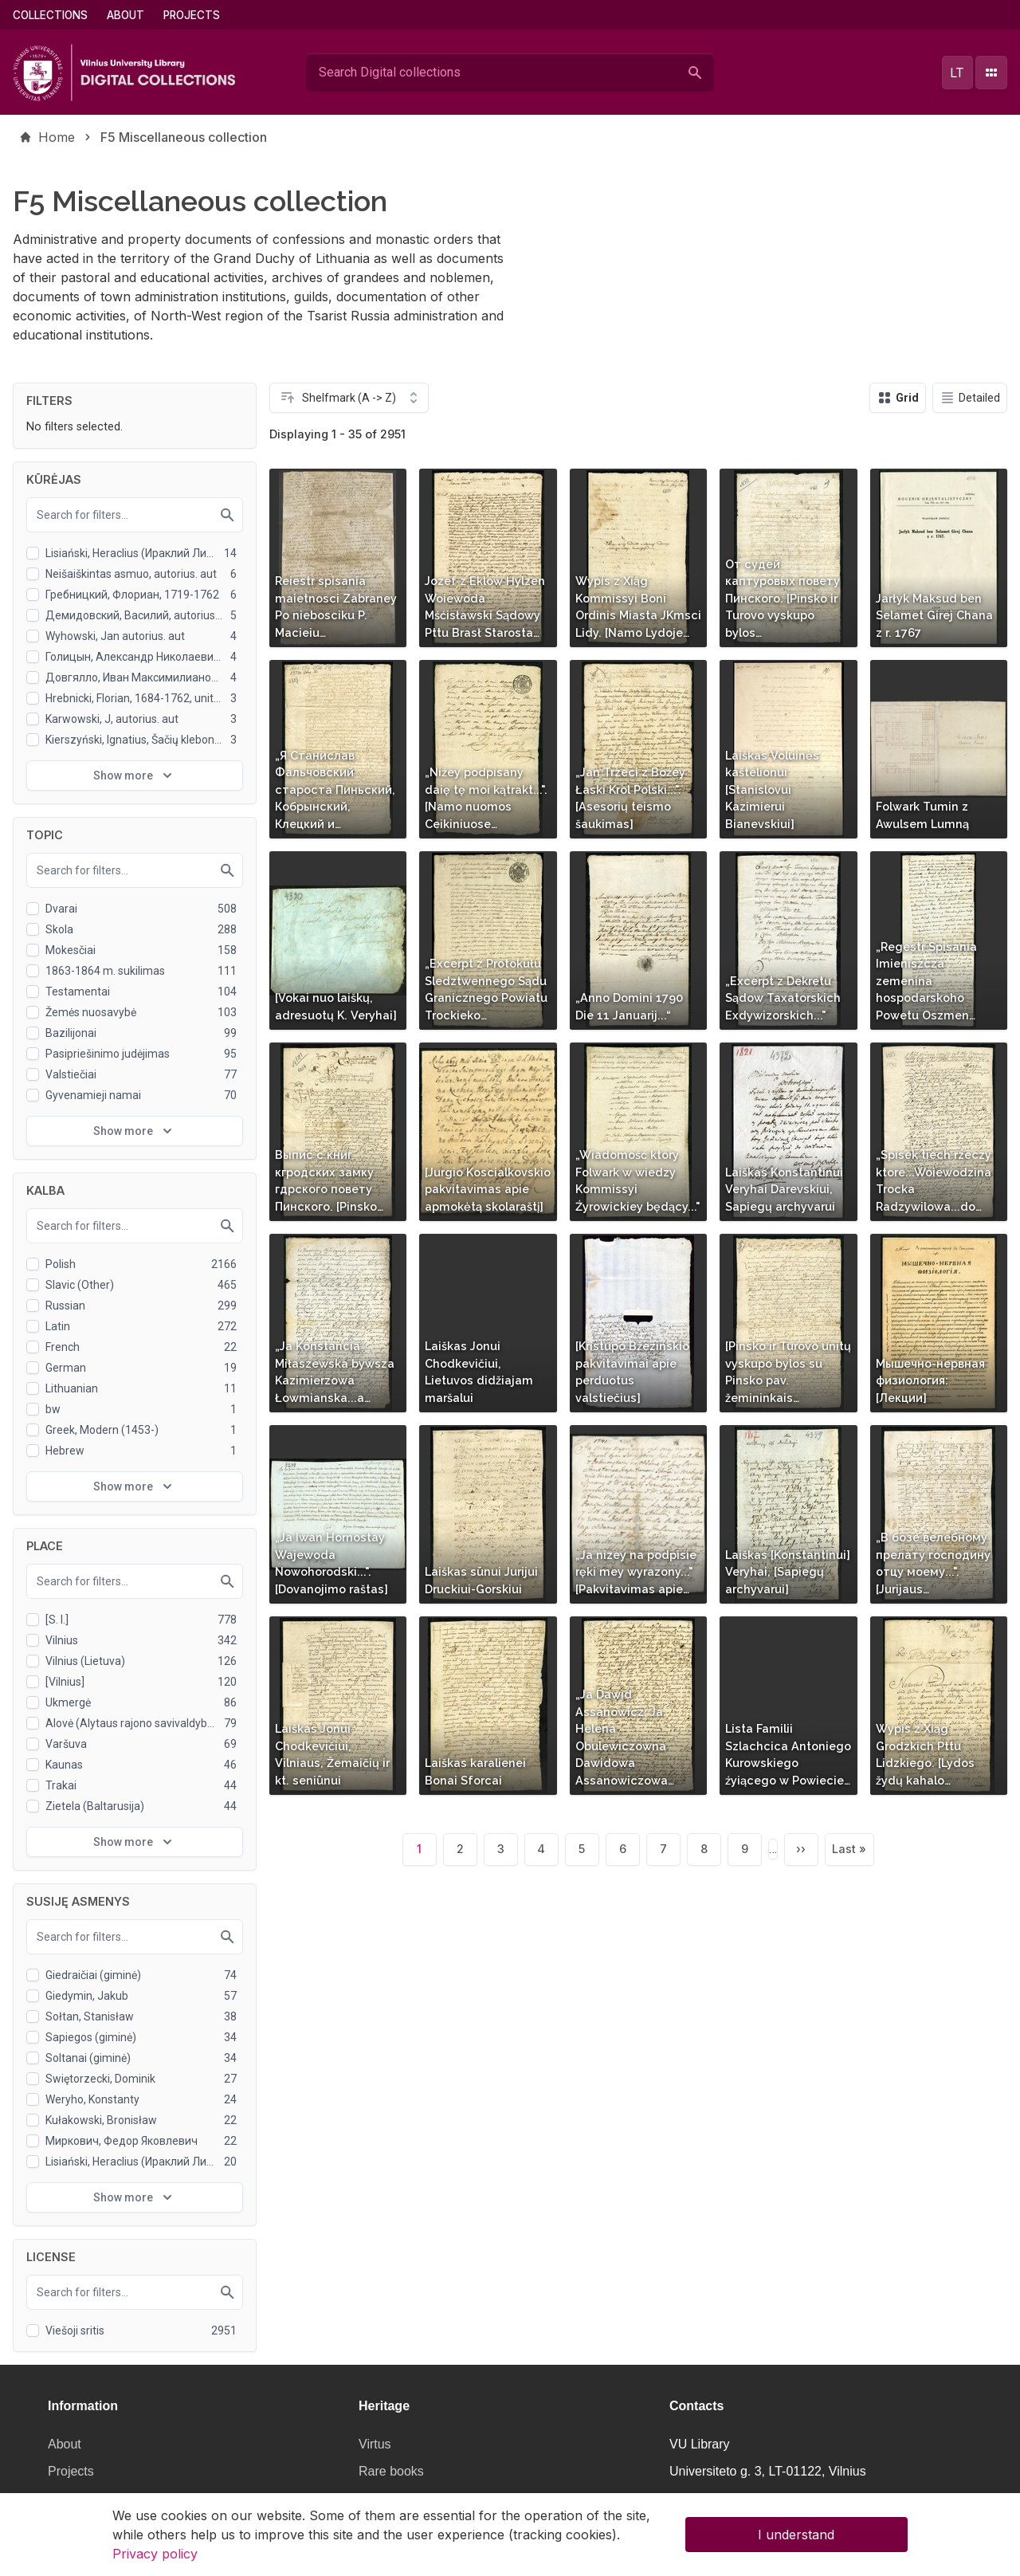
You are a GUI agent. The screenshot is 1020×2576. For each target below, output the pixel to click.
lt (957, 72)
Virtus (375, 2444)
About (125, 15)
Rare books (391, 2471)
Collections (50, 15)
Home (56, 137)
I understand (796, 2538)
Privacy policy (155, 2557)
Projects (191, 15)
